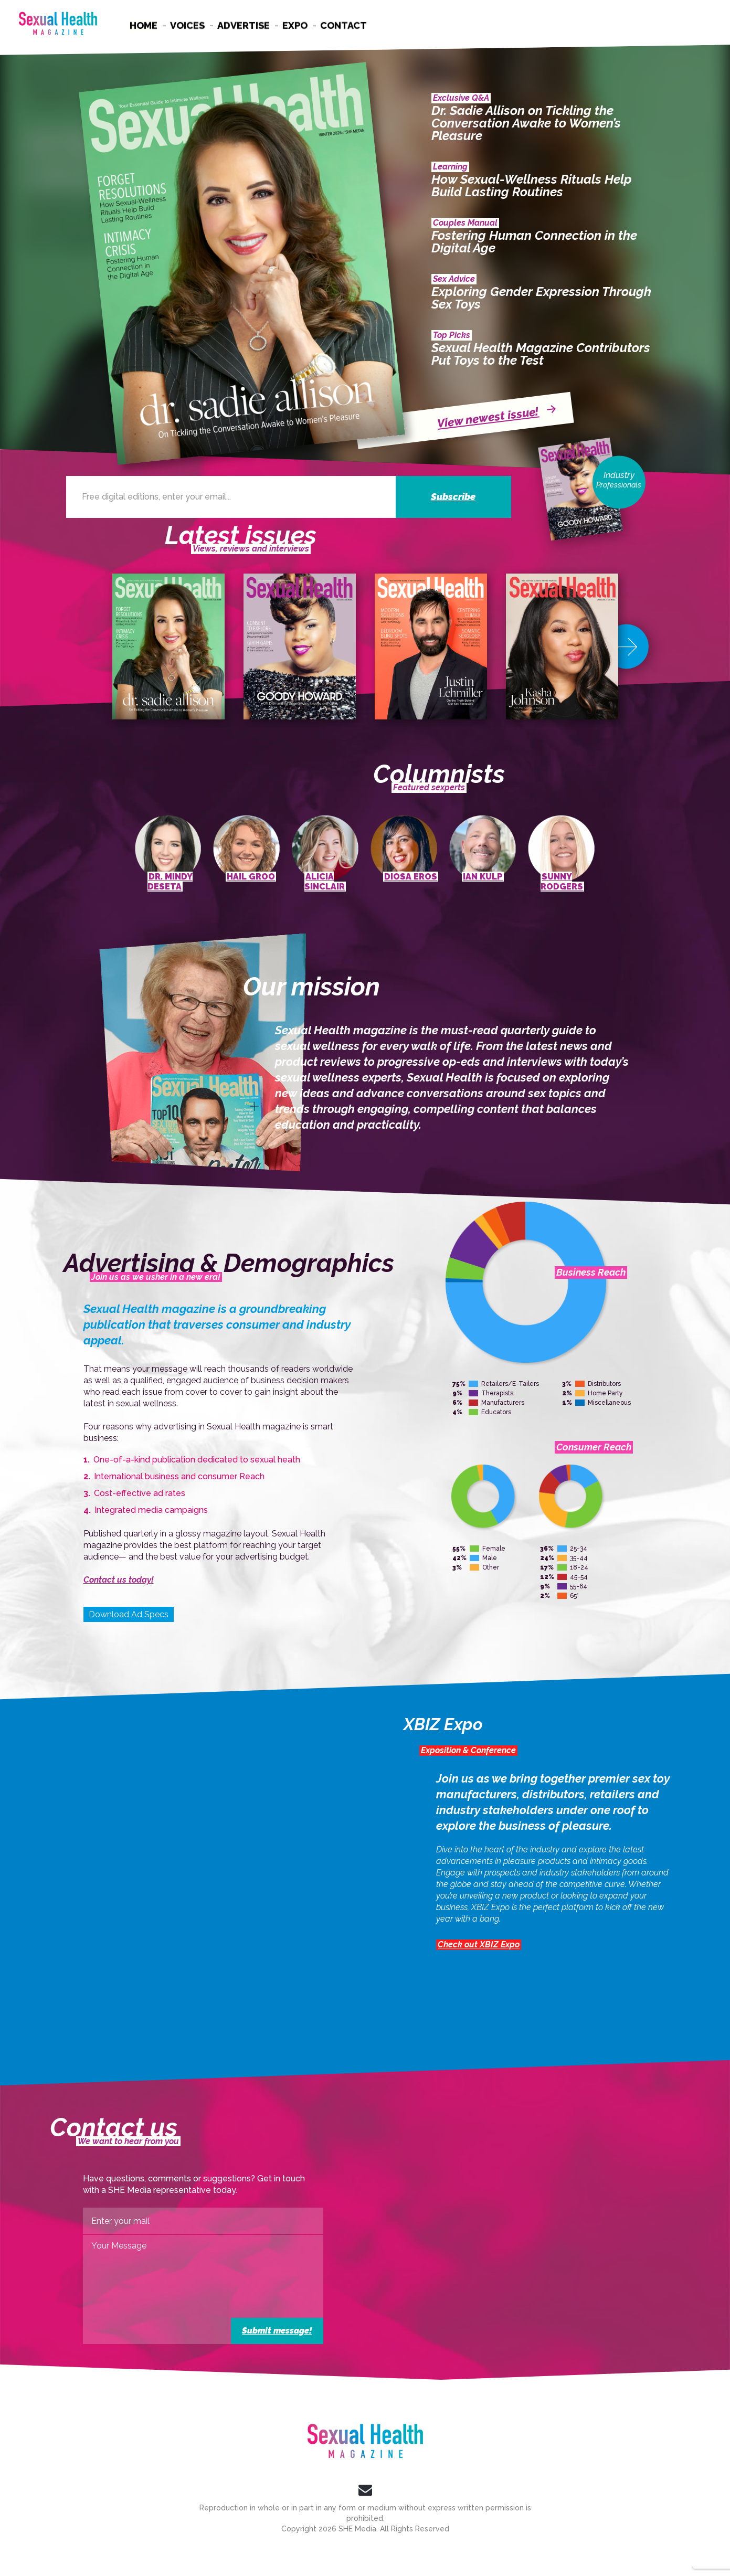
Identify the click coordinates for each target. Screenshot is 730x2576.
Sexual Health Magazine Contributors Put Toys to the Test (540, 354)
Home (143, 25)
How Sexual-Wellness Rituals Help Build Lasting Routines (531, 185)
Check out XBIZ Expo (479, 1944)
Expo (295, 25)
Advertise (243, 25)
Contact (343, 25)
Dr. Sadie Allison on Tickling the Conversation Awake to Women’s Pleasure (526, 123)
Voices (187, 25)
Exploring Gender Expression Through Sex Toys (541, 298)
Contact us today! (118, 1580)
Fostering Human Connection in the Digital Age (534, 242)
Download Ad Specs (128, 1614)
